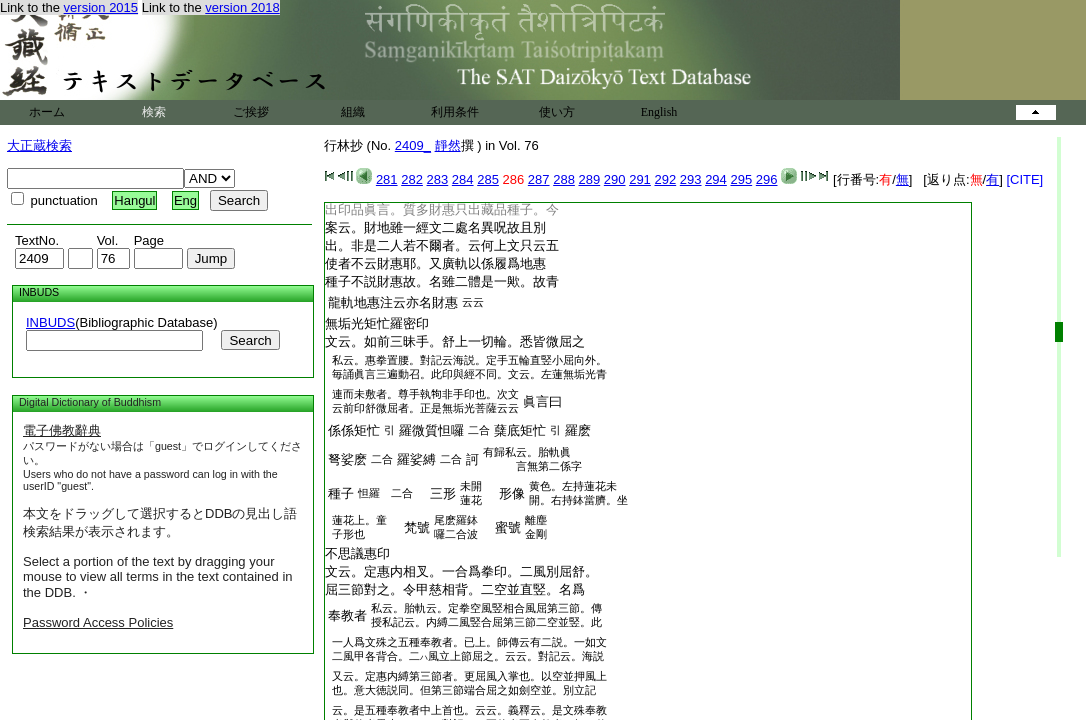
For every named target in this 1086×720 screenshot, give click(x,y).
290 (615, 179)
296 (767, 179)
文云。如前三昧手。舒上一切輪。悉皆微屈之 (455, 341)
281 (387, 179)
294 (716, 179)
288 (564, 179)
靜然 (448, 145)
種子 (341, 493)
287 (539, 179)
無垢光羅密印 (377, 323)
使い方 (557, 112)
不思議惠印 (357, 553)
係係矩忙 (354, 430)
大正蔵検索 (39, 145)
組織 (353, 112)
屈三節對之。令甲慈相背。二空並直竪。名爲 (455, 589)
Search (250, 340)
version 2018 (242, 7)
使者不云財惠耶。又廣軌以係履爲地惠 (435, 263)
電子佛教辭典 (62, 430)
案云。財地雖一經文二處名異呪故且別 (435, 227)
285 (488, 179)
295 (741, 179)
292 (665, 179)
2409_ (413, 145)
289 (590, 179)
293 (691, 179)
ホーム (47, 112)
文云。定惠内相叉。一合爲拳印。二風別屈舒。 (461, 571)
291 (640, 179)
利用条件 (455, 112)
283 (438, 179)
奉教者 (347, 615)
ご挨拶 (251, 112)
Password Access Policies (98, 622)
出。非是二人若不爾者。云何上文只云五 (442, 245)
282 (412, 179)
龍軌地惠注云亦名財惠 (393, 302)
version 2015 (101, 7)
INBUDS (50, 322)
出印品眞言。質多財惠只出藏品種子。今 (442, 209)
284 (463, 179)
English (659, 112)
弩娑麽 (347, 459)
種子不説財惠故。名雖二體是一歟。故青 (442, 281)
